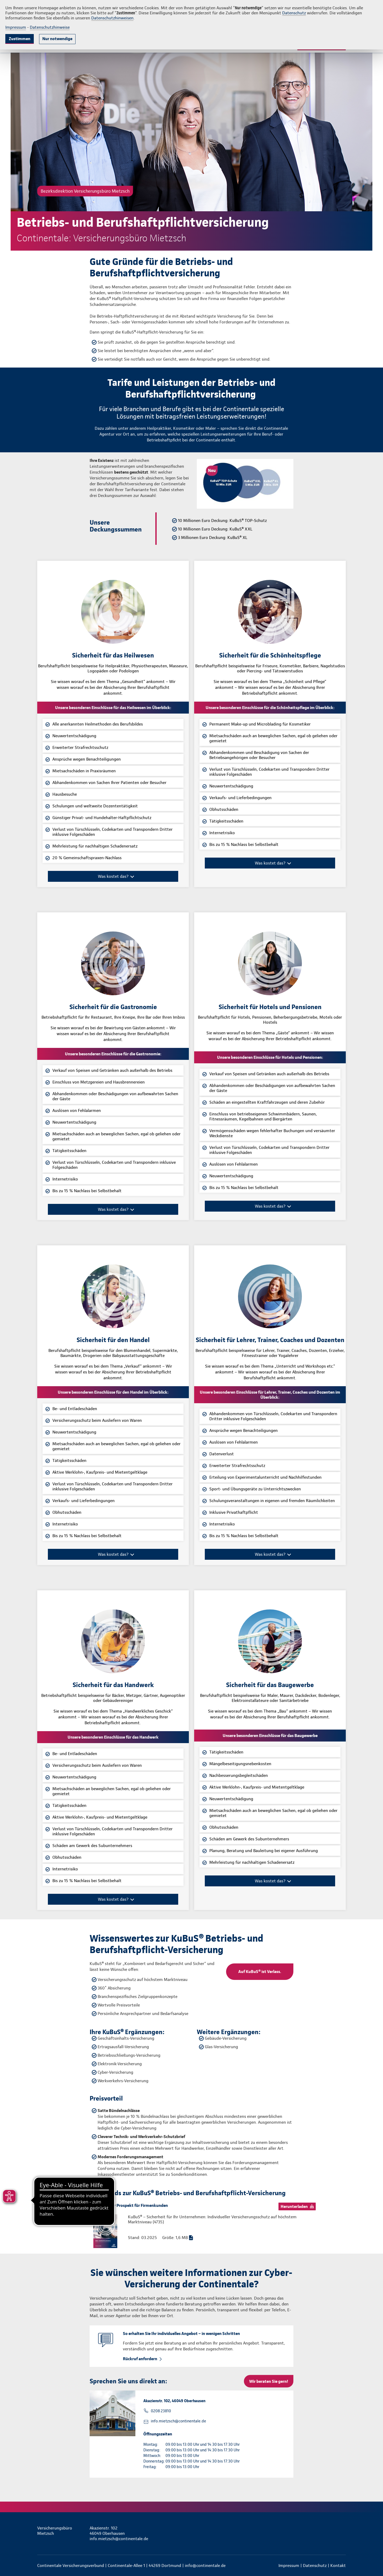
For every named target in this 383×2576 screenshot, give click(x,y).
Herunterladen (294, 2206)
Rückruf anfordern (140, 2358)
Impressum (15, 27)
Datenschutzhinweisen (112, 17)
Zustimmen (19, 38)
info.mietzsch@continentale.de (178, 2421)
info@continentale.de (205, 2565)
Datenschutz (294, 12)
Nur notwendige (57, 38)
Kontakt (338, 2565)
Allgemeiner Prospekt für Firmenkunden (130, 2205)
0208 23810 (161, 2411)
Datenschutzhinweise (50, 27)
